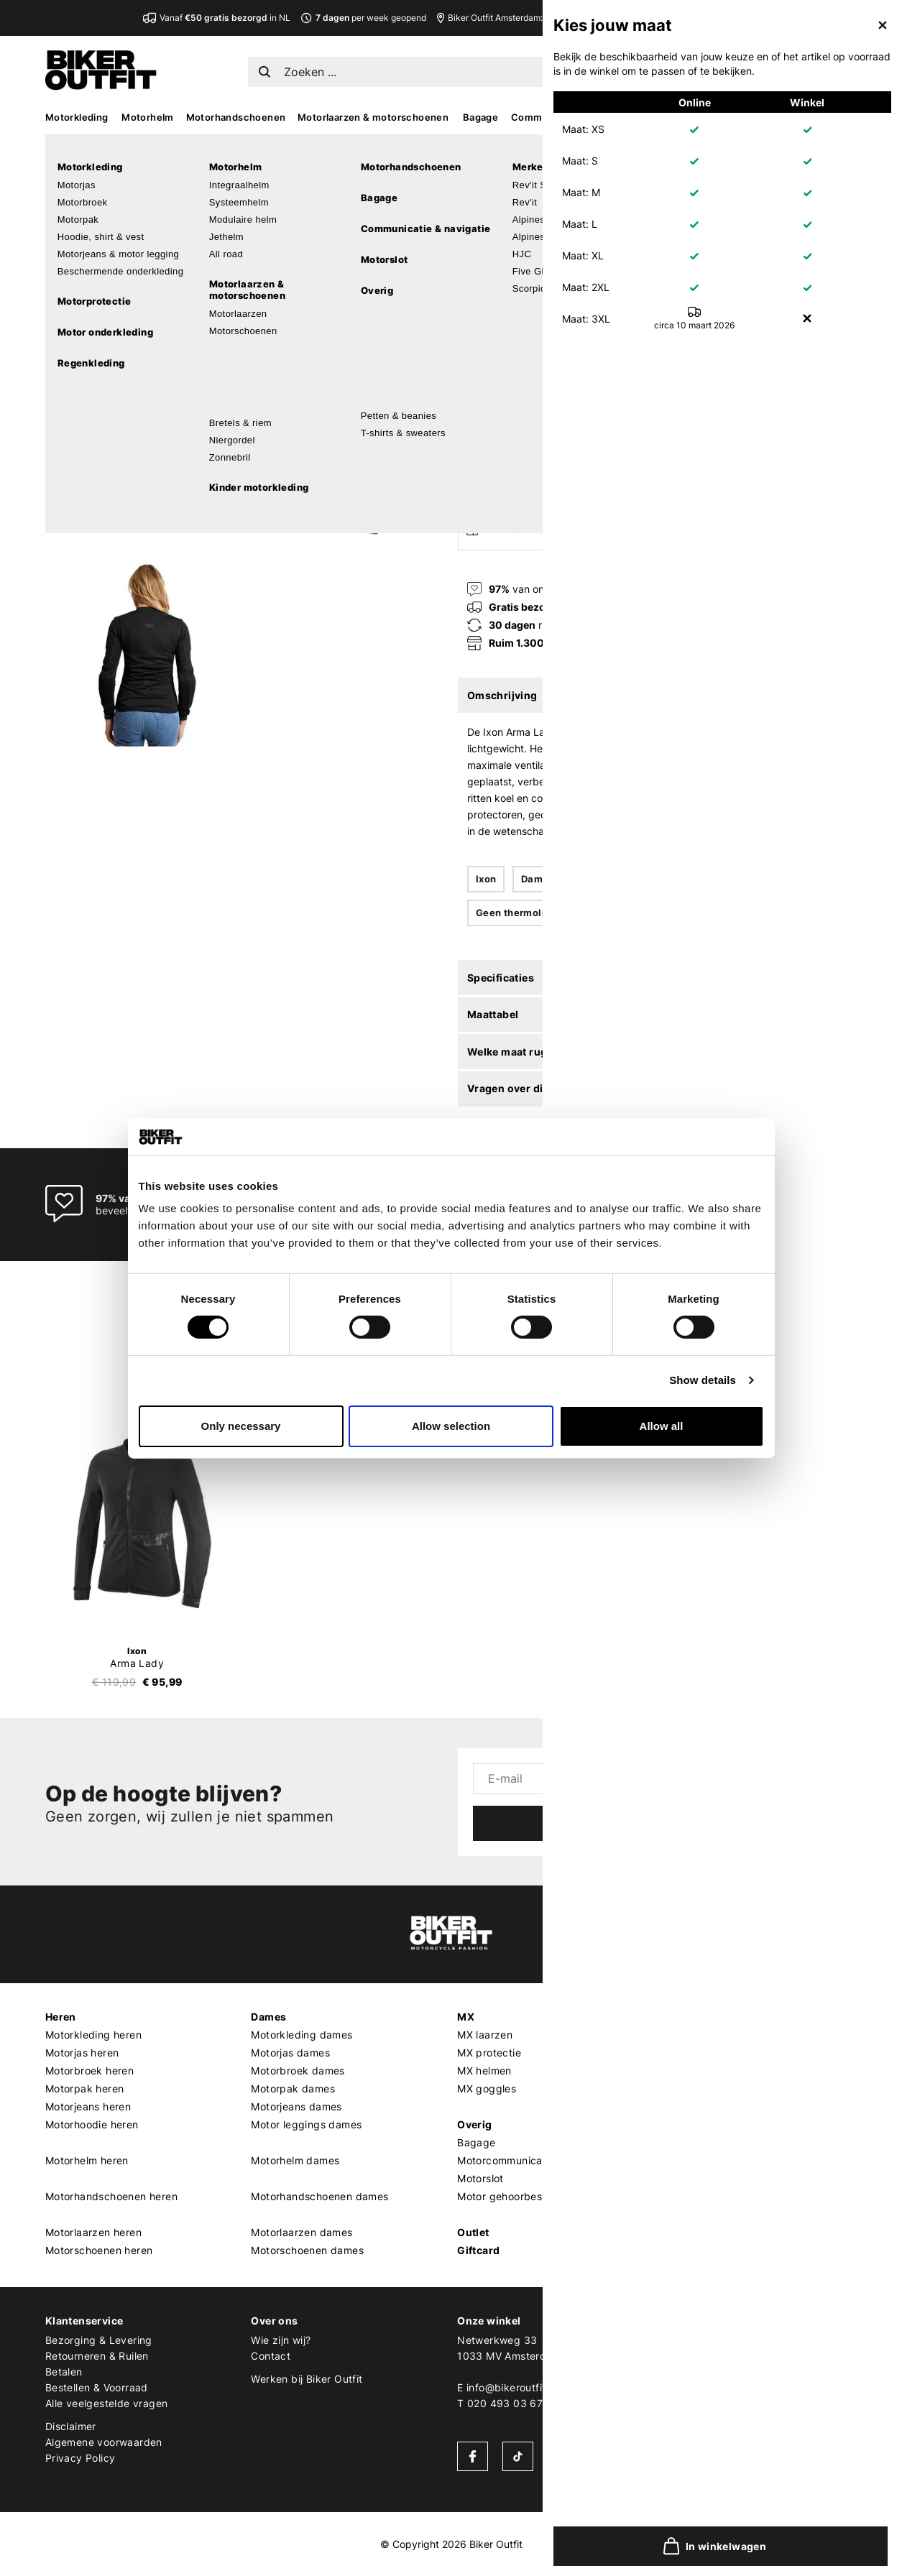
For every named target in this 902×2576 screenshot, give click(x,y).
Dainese (683, 2142)
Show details (702, 1380)
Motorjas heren (82, 2052)
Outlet (473, 2232)
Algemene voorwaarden (103, 2442)
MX (732, 117)
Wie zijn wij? (280, 2340)
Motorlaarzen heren (93, 2232)
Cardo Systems (701, 2124)
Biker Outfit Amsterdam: (558, 17)
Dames (537, 879)
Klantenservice (84, 2320)
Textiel (595, 879)
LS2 (672, 2232)
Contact (270, 2356)
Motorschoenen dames (307, 2250)
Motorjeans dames (296, 2106)
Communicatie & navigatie (573, 117)
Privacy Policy (80, 2458)
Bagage (480, 117)
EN (708, 68)
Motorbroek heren (89, 2070)
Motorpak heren (84, 2088)
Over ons (274, 2320)
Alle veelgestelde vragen (106, 2403)
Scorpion (685, 2070)
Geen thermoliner (518, 912)
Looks (809, 117)
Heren (60, 2017)
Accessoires (681, 117)
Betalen (64, 2371)
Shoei (677, 2088)
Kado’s (767, 117)
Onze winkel (488, 2320)
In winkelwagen (619, 433)
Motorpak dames (293, 2088)
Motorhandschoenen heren (111, 2196)
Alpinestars (690, 2052)
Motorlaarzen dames (301, 2232)
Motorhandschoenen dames (319, 2196)
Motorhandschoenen (236, 117)
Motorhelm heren (87, 2160)
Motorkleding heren (93, 2034)
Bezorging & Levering (98, 2340)
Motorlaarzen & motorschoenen (373, 117)
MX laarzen (484, 2034)
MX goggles (486, 2088)
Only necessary (241, 1426)
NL (685, 68)
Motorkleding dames (301, 2034)
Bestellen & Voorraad (96, 2387)
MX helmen (484, 2070)
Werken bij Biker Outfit (306, 2379)
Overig (474, 2124)
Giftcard (478, 2250)
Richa (677, 2214)
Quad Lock (690, 2178)
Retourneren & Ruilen (97, 2356)
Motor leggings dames (306, 2124)
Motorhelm (147, 117)
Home (466, 145)
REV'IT (679, 2034)
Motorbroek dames (297, 2070)
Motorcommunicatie (506, 2160)
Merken (682, 2017)
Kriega (679, 2196)
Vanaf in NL (216, 17)
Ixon (470, 172)
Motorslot (480, 2178)
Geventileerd (770, 879)
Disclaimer (70, 2426)
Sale (845, 117)
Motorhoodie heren (92, 2124)
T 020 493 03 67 (500, 2403)
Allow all (662, 1426)
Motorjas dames (290, 2052)
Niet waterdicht (676, 879)
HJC (673, 2106)
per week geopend (363, 17)
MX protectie (489, 2052)
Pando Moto (693, 2160)
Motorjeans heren (88, 2106)
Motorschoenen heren (99, 2250)
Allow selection (451, 1426)
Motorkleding (77, 117)
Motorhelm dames (295, 2160)
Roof (674, 2250)
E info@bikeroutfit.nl (507, 2387)
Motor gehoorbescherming (522, 2196)
